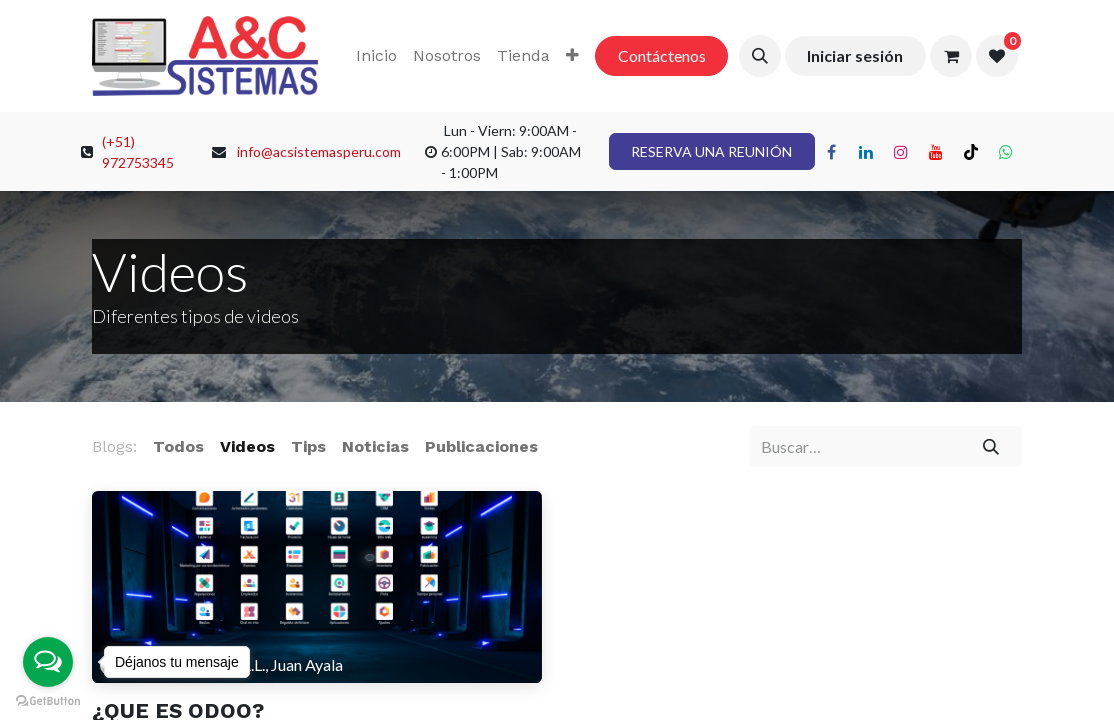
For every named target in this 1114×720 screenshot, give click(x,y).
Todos (178, 446)
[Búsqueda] (991, 446)
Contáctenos (662, 55)
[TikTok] (971, 152)
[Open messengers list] (48, 662)
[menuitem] (376, 56)
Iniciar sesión (855, 55)
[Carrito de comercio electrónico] (951, 56)
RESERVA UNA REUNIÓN (711, 151)
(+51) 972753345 (138, 152)
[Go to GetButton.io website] (48, 700)
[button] (760, 56)
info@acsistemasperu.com (319, 151)
